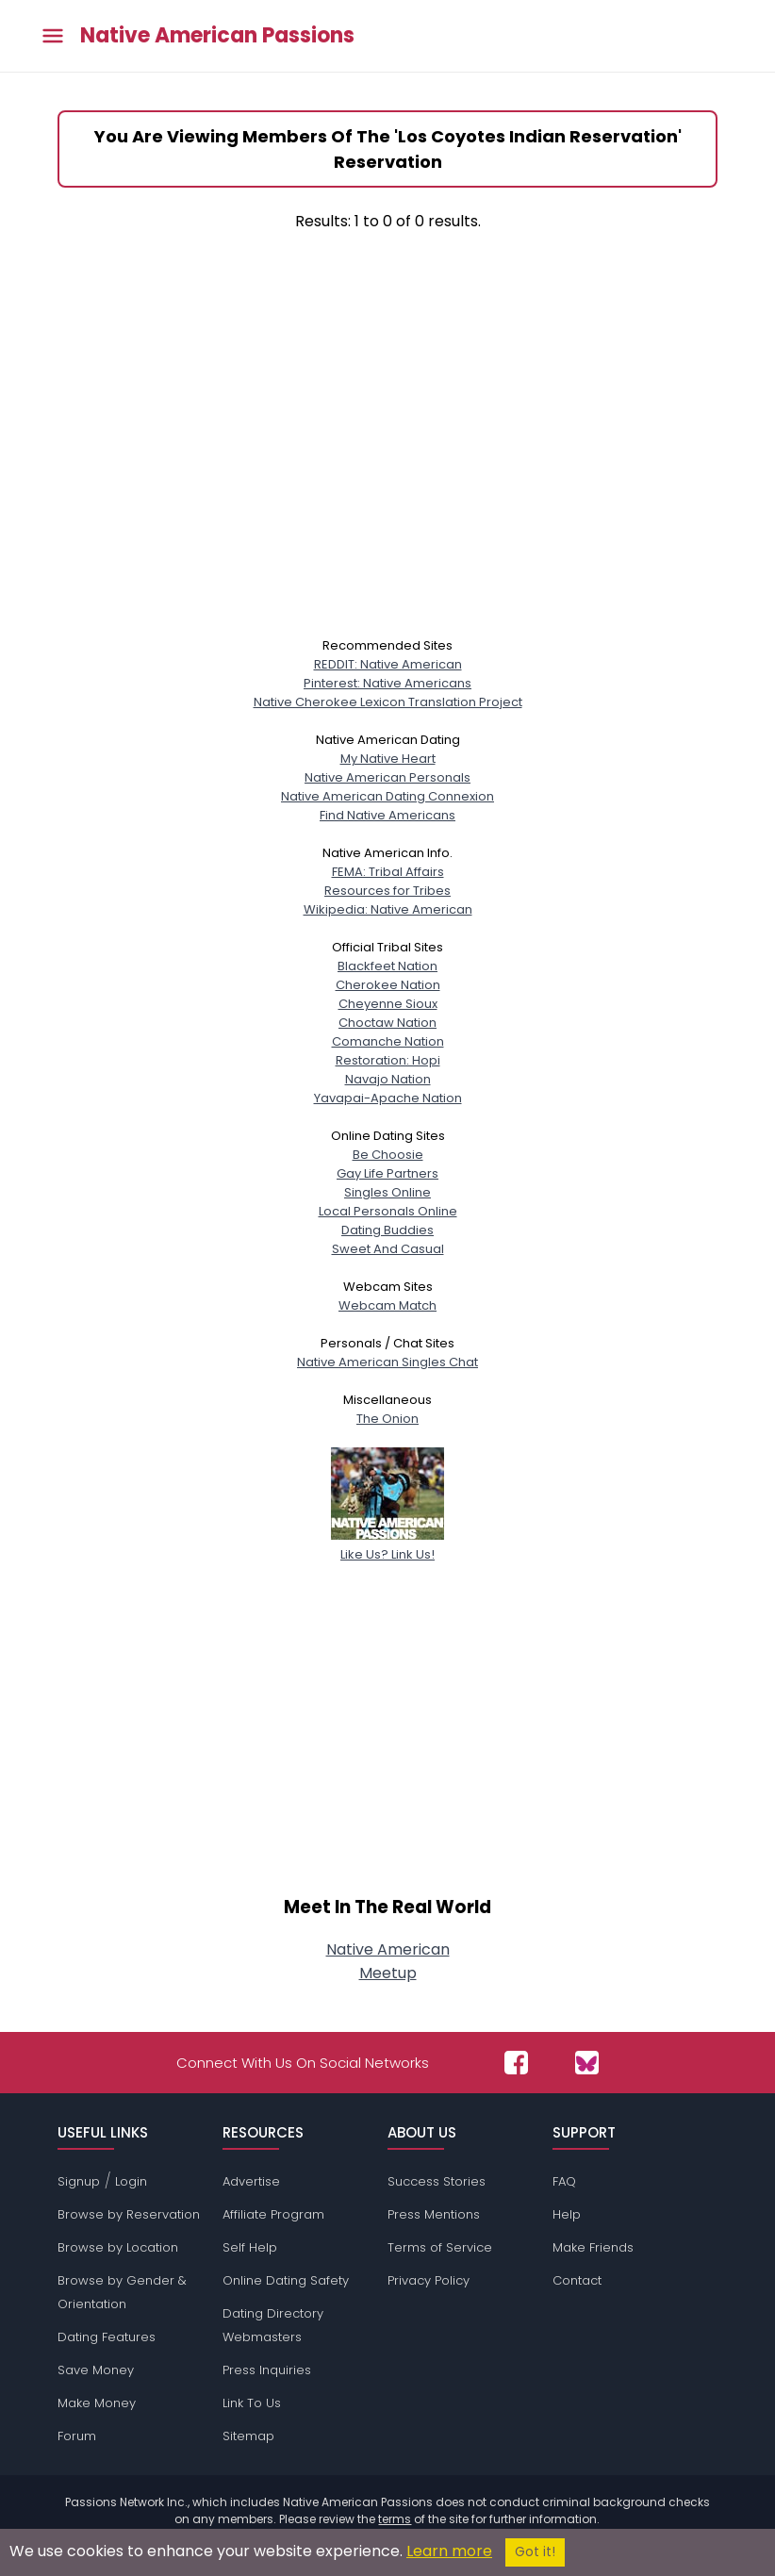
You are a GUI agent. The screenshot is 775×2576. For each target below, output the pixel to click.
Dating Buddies (387, 1230)
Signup (79, 2181)
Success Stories (437, 2181)
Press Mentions (434, 2214)
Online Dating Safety (286, 2280)
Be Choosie (388, 1155)
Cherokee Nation (388, 985)
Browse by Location (118, 2247)
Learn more (449, 2551)
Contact (577, 2280)
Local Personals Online (388, 1211)
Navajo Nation (388, 1079)
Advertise (251, 2181)
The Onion (387, 1419)
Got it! (535, 2552)
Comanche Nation (388, 1041)
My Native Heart (388, 759)
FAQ (564, 2181)
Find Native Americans (387, 815)
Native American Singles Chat (387, 1362)
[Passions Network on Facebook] (516, 2062)
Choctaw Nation (387, 1023)
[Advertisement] (387, 448)
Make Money (97, 2403)
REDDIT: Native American (388, 664)
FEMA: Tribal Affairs (388, 872)
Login (131, 2181)
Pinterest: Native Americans (387, 683)
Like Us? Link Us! (387, 1545)
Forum (77, 2436)
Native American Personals (387, 777)
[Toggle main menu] (53, 36)
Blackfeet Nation (387, 966)
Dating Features (107, 2337)
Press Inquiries (267, 2370)
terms (394, 2519)
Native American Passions (217, 36)
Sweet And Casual (388, 1249)
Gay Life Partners (387, 1173)
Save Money (96, 2370)
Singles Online (387, 1192)
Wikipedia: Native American (388, 909)
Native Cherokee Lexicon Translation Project (388, 702)
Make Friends (593, 2247)
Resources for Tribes (387, 891)
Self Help (250, 2247)
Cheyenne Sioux (387, 1004)
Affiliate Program (273, 2214)
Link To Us (252, 2403)
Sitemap (248, 2436)
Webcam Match (387, 1305)
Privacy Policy (429, 2280)
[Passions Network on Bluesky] (587, 2062)
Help (566, 2214)
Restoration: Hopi (388, 1060)
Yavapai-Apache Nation (388, 1098)
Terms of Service (440, 2247)
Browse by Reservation (129, 2214)
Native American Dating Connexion (387, 796)
